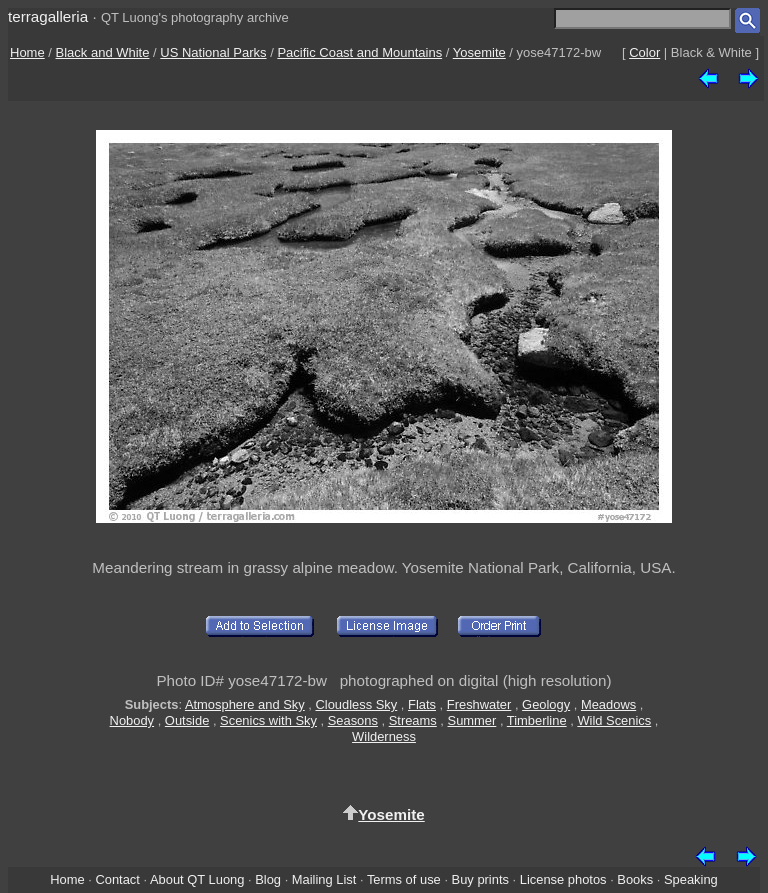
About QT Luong (197, 879)
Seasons (353, 720)
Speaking (691, 879)
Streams (413, 720)
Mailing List (324, 879)
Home (27, 52)
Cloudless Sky (356, 704)
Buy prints (480, 879)
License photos (563, 879)
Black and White (103, 52)
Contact (117, 879)
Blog (268, 879)
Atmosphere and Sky (245, 704)
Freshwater (479, 704)
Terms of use (404, 879)
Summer (472, 720)
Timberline (537, 720)
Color (644, 52)
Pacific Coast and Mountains (359, 52)
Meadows (608, 704)
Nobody (132, 720)
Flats (422, 704)
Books (635, 879)
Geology (546, 704)
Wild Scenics (614, 720)
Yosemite (479, 52)
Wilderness (384, 736)
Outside (187, 720)
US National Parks (213, 52)
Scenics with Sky (268, 720)
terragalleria (48, 16)
